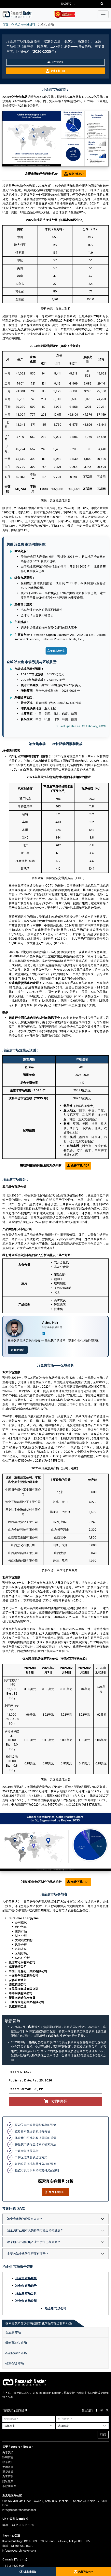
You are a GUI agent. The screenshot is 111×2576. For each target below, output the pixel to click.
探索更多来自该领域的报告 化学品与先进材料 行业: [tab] (39, 2323)
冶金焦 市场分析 (26, 2293)
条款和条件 (9, 2486)
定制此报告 (18, 1350)
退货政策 (7, 2471)
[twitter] (107, 2410)
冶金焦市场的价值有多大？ (25, 2219)
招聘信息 (7, 2457)
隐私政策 (7, 2481)
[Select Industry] (28, 2426)
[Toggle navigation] (103, 14)
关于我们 (7, 2452)
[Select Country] (82, 2426)
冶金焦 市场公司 (55, 2308)
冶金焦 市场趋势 (26, 2286)
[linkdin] (101, 2410)
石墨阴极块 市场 (16, 2353)
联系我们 (7, 2462)
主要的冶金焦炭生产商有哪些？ (28, 2253)
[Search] (102, 4)
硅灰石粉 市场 (14, 2363)
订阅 (103, 2434)
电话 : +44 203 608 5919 (18, 2525)
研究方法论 (56, 62)
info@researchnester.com (19, 2509)
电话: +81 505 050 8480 (17, 2545)
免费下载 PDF (55, 71)
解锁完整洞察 (56, 650)
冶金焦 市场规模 (26, 2278)
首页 (5, 24)
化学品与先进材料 (23, 24)
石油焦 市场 (13, 2332)
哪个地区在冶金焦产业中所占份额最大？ (33, 2242)
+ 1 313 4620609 (13, 2565)
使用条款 (7, 2466)
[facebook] (96, 2410)
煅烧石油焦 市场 (16, 2342)
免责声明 (7, 2476)
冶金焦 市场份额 (26, 2301)
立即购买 (55, 2101)
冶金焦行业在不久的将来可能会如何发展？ (35, 2230)
